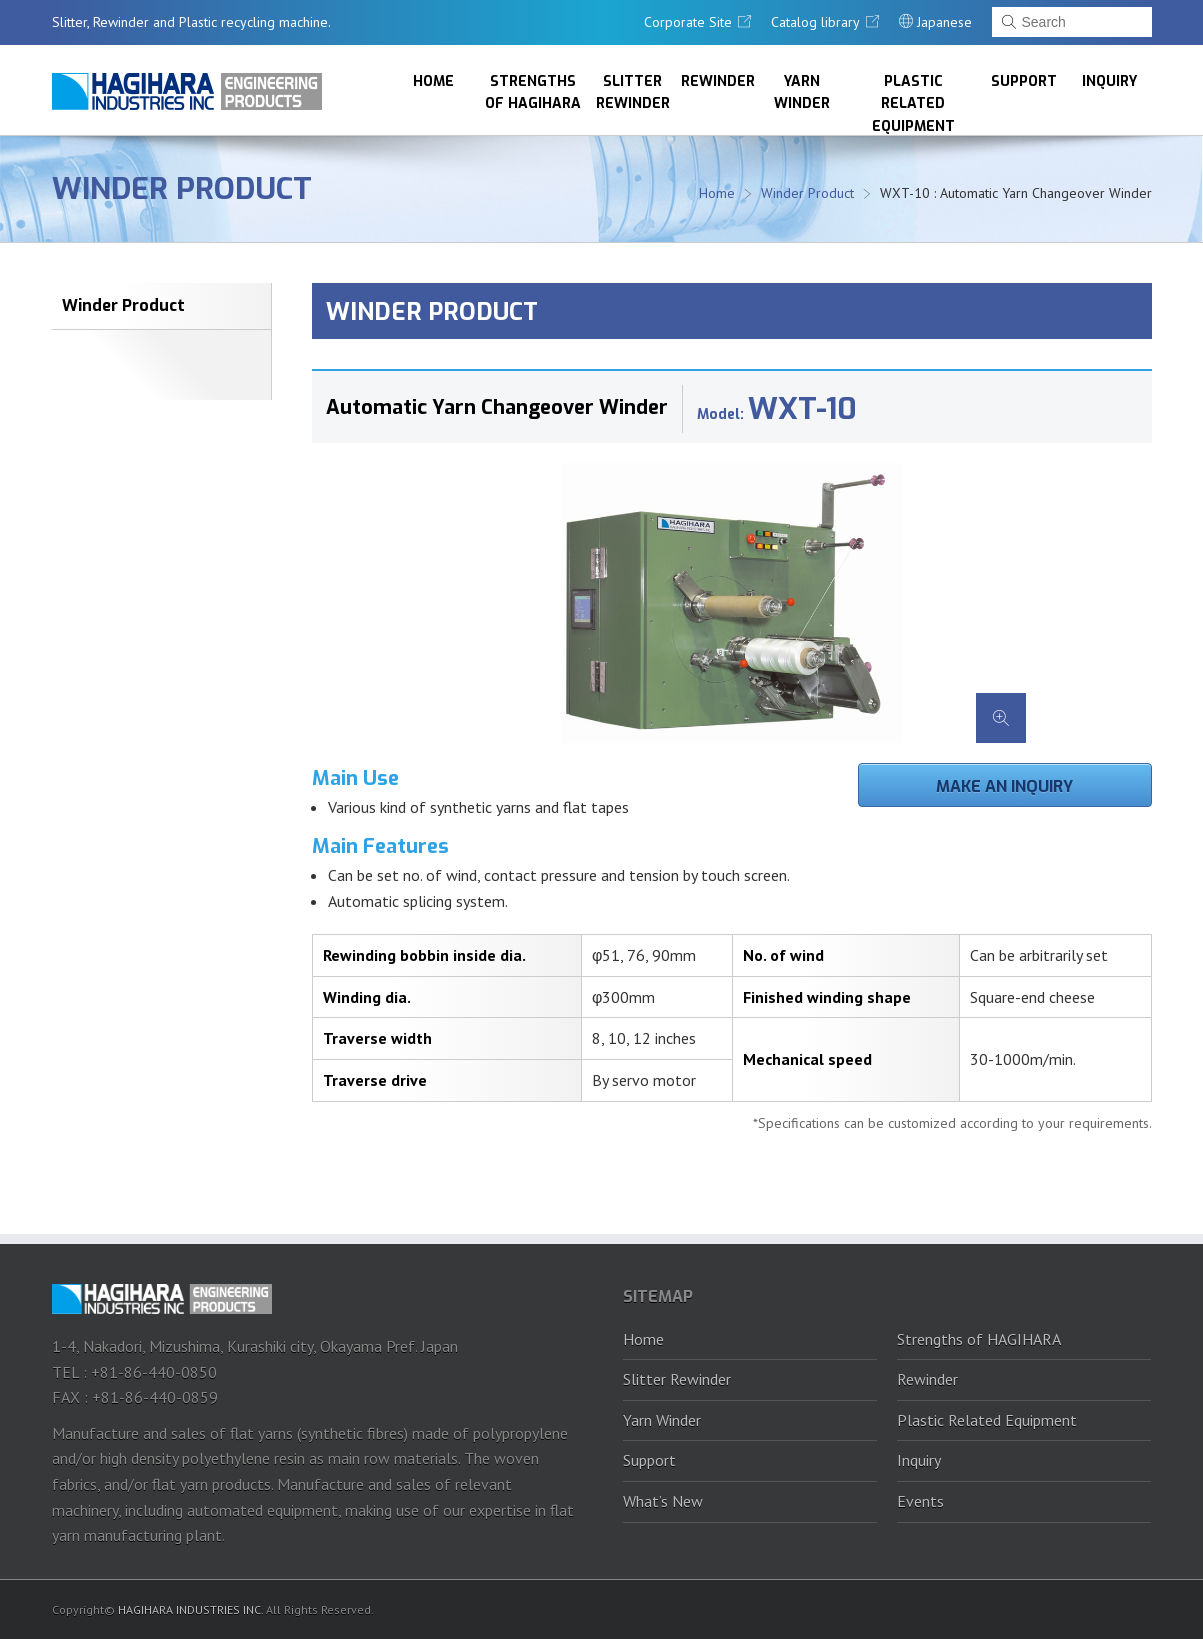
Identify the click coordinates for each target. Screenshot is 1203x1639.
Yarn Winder (802, 92)
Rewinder (718, 81)
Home (433, 81)
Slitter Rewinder (633, 92)
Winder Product (182, 189)
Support (1024, 81)
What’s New (663, 1501)
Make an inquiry (1004, 786)
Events (920, 1501)
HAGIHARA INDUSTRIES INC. (190, 1609)
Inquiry (1109, 81)
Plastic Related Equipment (913, 103)
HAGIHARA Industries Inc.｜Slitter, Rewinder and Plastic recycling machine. (187, 91)
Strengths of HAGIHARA (533, 92)
